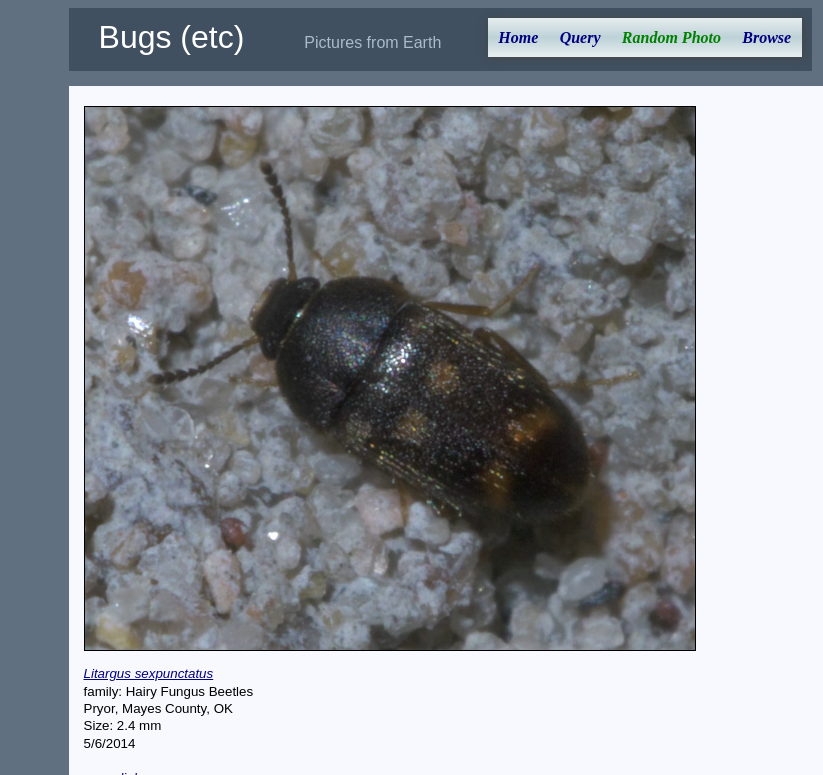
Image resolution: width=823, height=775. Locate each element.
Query (580, 37)
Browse (766, 37)
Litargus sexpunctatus (149, 673)
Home (518, 37)
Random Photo (671, 37)
